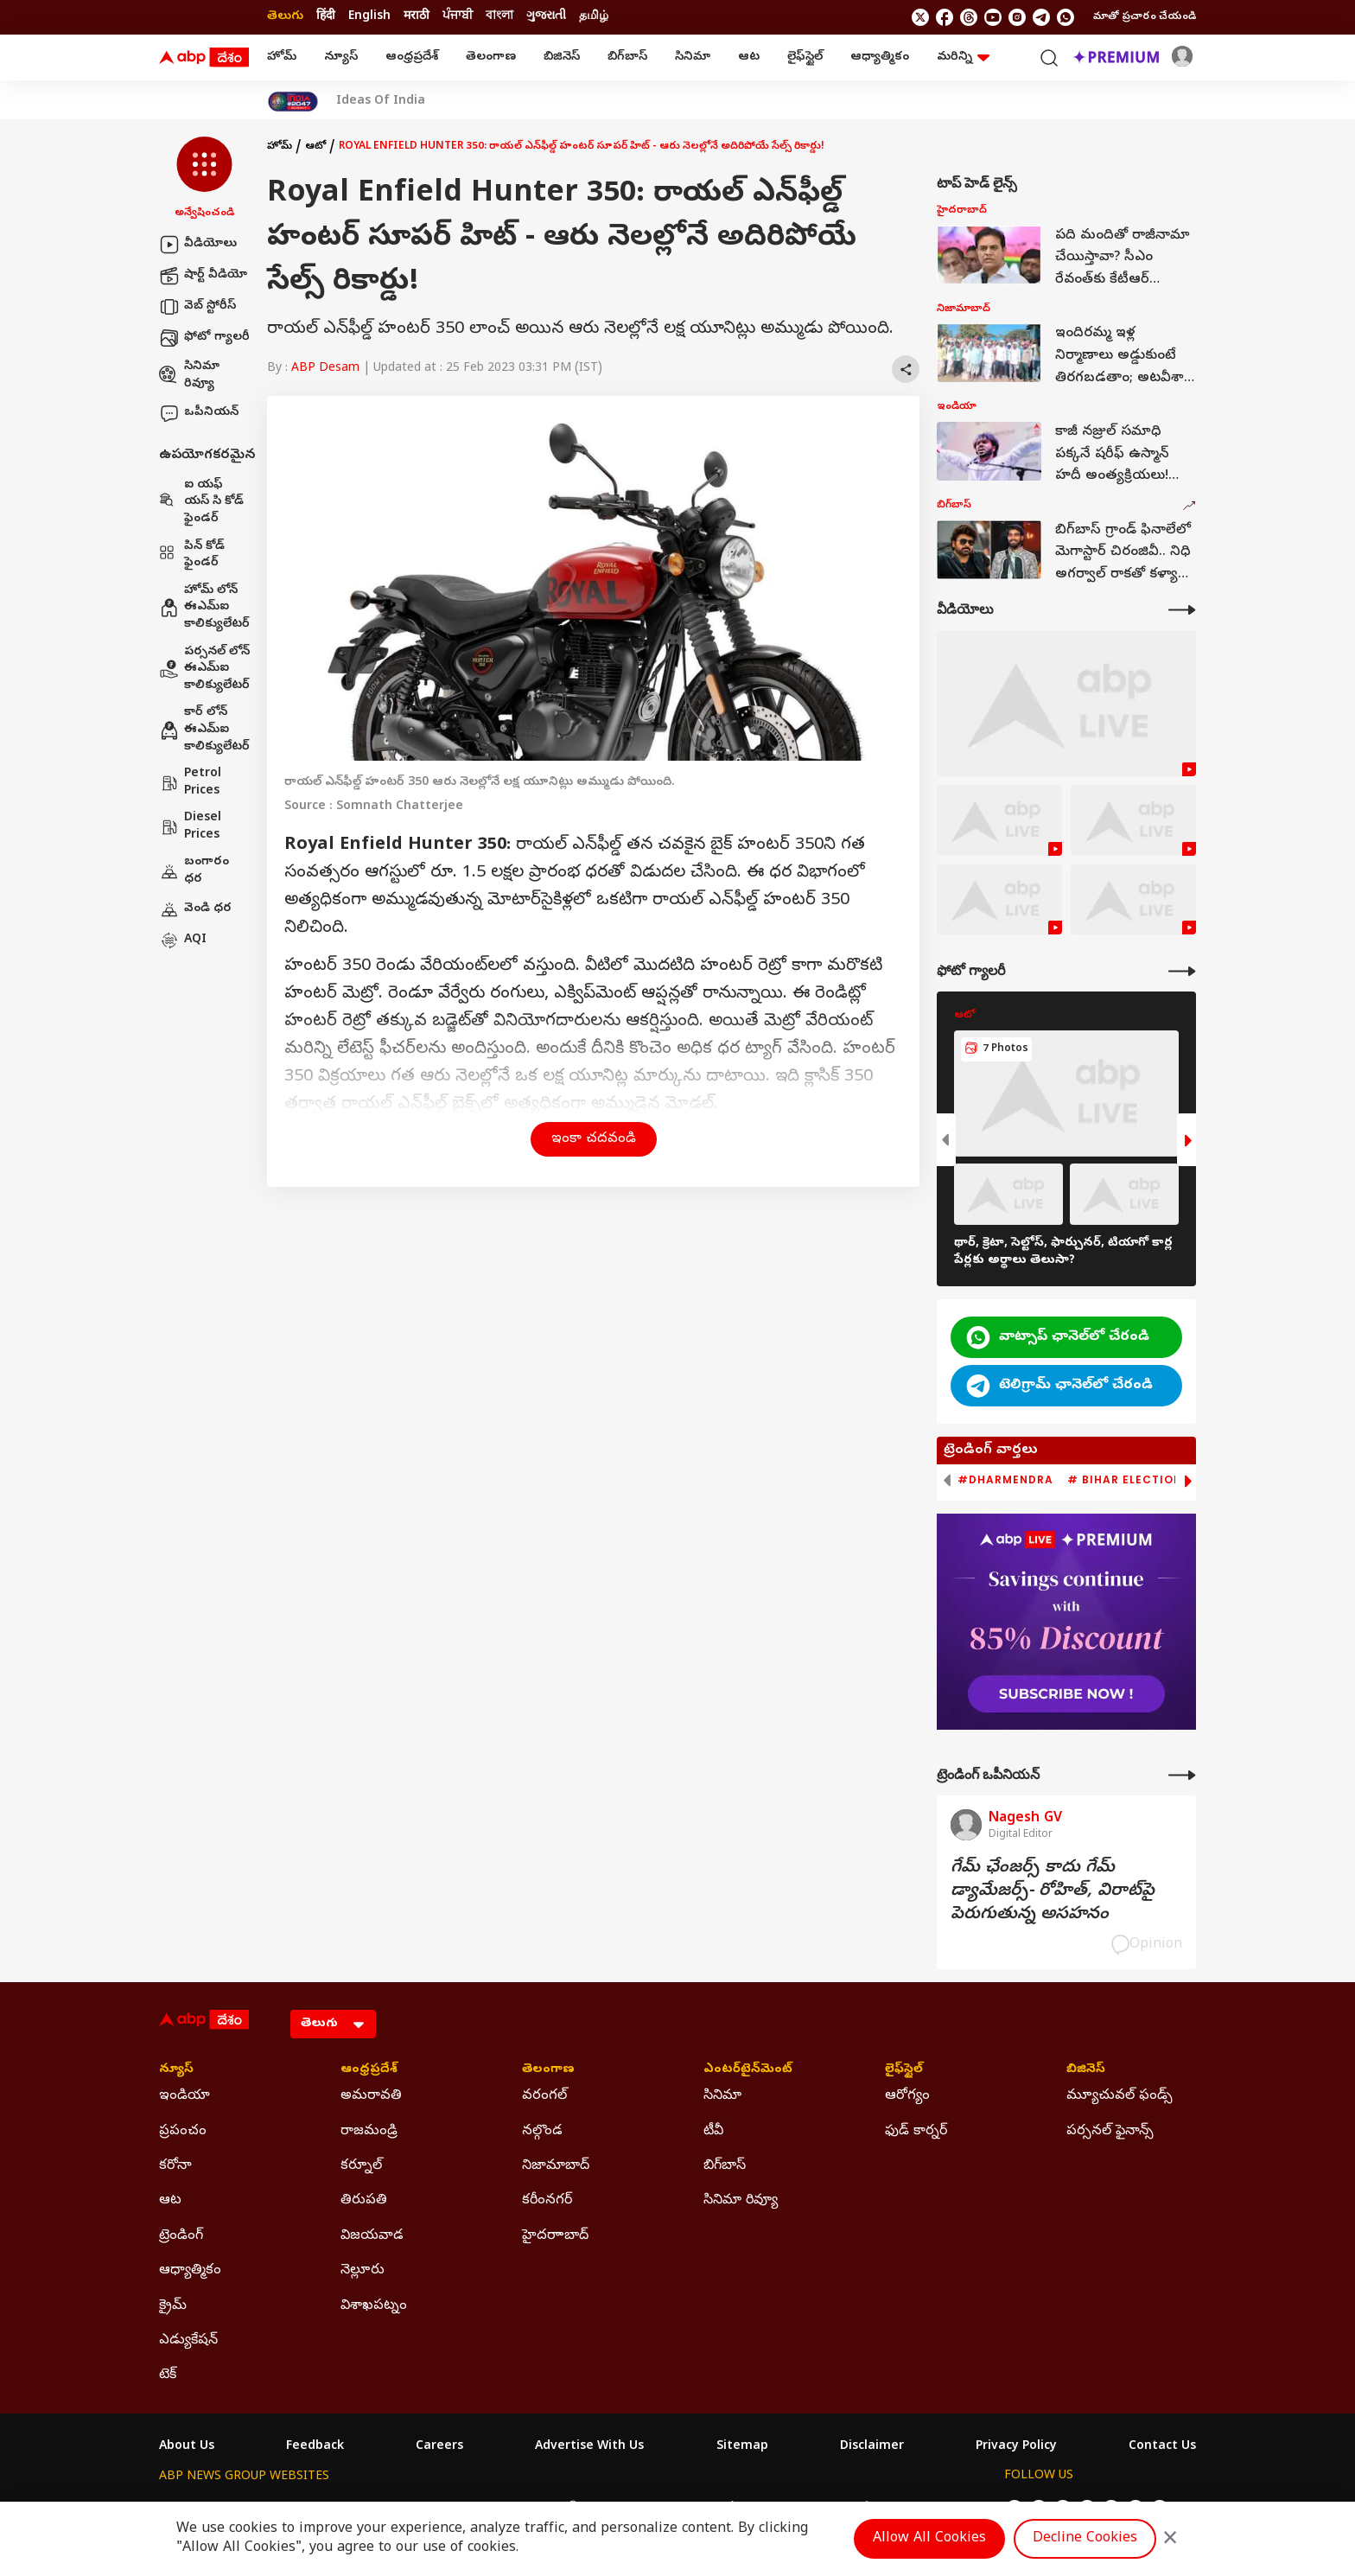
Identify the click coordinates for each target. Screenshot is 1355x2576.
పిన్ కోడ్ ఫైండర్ (192, 555)
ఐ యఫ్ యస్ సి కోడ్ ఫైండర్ (201, 502)
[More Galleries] (1182, 971)
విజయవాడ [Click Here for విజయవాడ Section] (372, 2236)
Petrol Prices (190, 783)
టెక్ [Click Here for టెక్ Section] (167, 2375)
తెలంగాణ (491, 57)
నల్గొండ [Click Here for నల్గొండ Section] (542, 2131)
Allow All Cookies (929, 2538)
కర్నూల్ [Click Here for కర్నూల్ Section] (361, 2166)
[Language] (333, 2024)
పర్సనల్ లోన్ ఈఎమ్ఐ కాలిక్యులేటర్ (204, 669)
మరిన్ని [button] (963, 57)
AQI (183, 940)
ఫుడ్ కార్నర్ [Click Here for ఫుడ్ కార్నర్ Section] (916, 2131)
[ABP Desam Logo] (204, 58)
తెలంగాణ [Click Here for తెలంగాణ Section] (548, 2070)
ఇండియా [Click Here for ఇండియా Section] (184, 2096)
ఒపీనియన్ (199, 413)
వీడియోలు (198, 244)
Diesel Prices (190, 827)
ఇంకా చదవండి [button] (593, 1139)
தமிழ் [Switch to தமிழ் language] (593, 17)
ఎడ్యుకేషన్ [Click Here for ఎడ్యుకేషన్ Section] (188, 2340)
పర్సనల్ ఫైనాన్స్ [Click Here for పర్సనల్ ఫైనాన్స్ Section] (1110, 2131)
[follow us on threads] (968, 17)
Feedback (315, 2447)
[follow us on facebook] (944, 17)
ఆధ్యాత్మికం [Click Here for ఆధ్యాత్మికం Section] (190, 2270)
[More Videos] (1182, 609)
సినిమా (692, 57)
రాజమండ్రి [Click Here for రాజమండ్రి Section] (369, 2131)
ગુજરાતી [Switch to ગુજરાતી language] (546, 17)
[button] (204, 179)
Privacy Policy (1016, 2447)
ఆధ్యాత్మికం (879, 57)
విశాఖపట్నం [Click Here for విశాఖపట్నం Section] (373, 2306)
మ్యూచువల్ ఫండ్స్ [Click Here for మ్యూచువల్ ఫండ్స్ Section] (1119, 2096)
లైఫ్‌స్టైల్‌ (805, 57)
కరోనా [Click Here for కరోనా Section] (175, 2166)
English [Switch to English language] (369, 17)
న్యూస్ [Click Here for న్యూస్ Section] (176, 2070)
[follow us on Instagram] (1017, 17)
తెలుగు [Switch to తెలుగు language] (285, 17)
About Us (186, 2447)
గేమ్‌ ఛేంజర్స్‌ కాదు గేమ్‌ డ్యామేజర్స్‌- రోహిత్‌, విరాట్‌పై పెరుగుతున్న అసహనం (1053, 1892)
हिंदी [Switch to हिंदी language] (325, 17)
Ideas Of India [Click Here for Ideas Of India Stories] (380, 102)
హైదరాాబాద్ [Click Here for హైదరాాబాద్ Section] (555, 2236)
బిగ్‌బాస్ (627, 57)
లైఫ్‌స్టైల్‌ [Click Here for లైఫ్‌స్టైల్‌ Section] (904, 2070)
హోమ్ (281, 57)
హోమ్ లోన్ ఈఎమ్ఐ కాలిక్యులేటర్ (204, 608)
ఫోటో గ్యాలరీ (204, 338)
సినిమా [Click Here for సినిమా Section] (722, 2096)
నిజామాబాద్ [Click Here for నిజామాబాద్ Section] (555, 2166)
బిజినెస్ (562, 57)
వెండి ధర (195, 909)
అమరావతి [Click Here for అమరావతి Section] (371, 2096)
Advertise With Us (589, 2447)
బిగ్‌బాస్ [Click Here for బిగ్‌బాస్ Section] (724, 2166)
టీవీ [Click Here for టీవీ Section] (713, 2131)
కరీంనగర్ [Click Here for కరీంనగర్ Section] (547, 2200)
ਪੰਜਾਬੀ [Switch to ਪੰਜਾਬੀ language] (457, 17)
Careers (439, 2447)
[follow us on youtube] (993, 17)
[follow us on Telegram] (1041, 17)
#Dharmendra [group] (1005, 1480)
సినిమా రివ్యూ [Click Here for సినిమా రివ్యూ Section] (740, 2200)
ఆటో (315, 147)
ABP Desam (325, 368)
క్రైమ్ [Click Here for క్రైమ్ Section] (173, 2306)
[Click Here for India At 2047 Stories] (293, 101)
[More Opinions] (1182, 1775)
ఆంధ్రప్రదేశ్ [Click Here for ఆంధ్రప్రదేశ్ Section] (369, 2070)
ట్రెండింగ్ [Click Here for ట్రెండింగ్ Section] (181, 2236)
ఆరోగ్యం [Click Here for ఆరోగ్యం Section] (907, 2096)
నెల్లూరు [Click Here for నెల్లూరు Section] (362, 2270)
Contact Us (1162, 2447)
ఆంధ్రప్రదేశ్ (411, 57)
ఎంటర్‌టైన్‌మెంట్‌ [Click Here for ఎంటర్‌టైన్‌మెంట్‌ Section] (747, 2070)
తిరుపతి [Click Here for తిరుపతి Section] (363, 2200)
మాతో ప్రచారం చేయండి (1144, 17)
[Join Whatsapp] (1065, 17)
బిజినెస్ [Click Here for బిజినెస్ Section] (1085, 2070)
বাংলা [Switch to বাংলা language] (499, 17)
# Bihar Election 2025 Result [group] (1165, 1480)
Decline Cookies (1085, 2538)
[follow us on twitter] (920, 17)
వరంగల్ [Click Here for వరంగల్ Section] (544, 2096)
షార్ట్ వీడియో (203, 275)
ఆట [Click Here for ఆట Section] (170, 2200)
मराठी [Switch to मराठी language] (416, 17)
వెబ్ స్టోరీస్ (197, 306)
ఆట (749, 57)
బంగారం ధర (194, 871)
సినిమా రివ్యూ (189, 375)
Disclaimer (872, 2447)
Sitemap (742, 2447)
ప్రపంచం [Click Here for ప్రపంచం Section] (183, 2131)
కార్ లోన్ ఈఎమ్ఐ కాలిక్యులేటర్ (204, 730)
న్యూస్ (341, 57)
